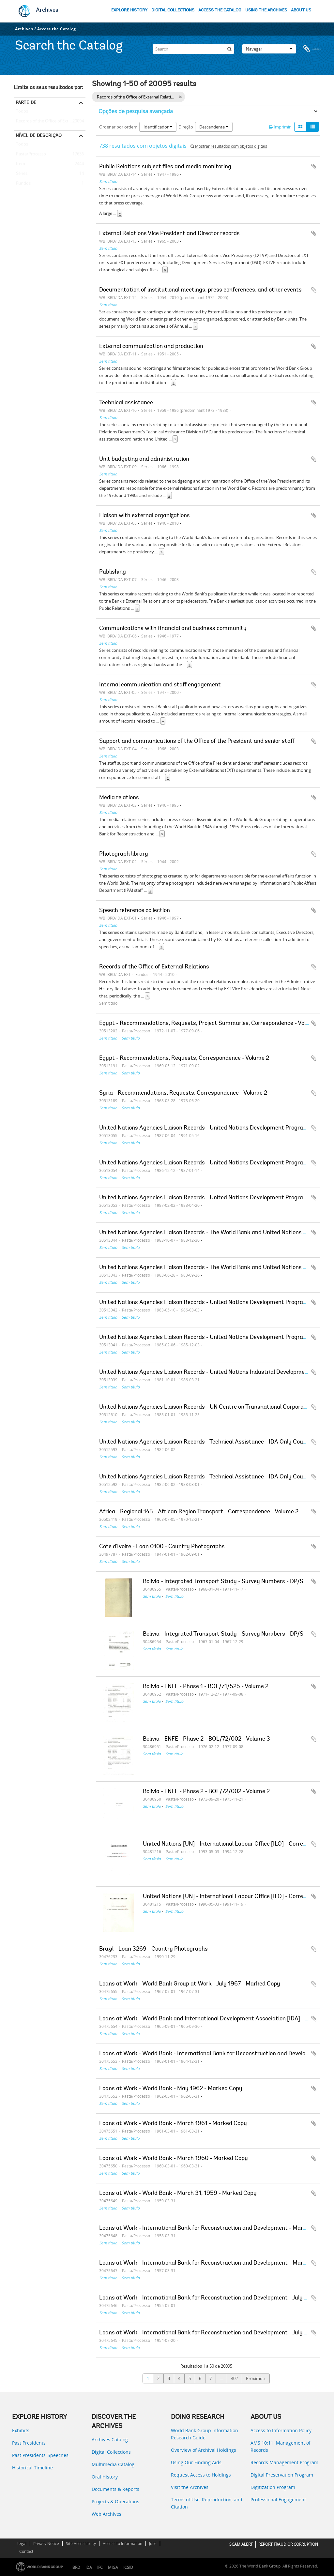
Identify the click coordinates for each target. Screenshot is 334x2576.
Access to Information (122, 2543)
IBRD (75, 2567)
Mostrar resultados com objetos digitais (228, 146)
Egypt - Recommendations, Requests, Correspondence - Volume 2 (184, 1058)
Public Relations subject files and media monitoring (165, 167)
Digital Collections (111, 2452)
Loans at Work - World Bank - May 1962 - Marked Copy (170, 2089)
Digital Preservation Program (281, 2475)
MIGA (113, 2567)
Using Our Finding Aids (196, 2462)
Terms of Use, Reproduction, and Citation (206, 2503)
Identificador (158, 127)
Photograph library (123, 854)
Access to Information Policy (280, 2430)
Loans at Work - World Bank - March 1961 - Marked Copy (173, 2124)
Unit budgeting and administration (144, 459)
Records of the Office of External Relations (49, 121)
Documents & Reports (115, 2489)
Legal (21, 2543)
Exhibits (20, 2430)
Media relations (119, 798)
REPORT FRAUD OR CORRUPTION (288, 2544)
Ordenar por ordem (118, 127)
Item (19, 164)
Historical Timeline (32, 2467)
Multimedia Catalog (113, 2464)
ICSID (128, 2567)
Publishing (112, 572)
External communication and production (151, 347)
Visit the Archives (189, 2487)
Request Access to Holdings (201, 2475)
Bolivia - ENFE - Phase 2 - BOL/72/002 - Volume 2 (206, 1792)
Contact (26, 2551)
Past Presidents (29, 2443)
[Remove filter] (180, 96)
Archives (47, 10)
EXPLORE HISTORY (129, 10)
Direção (185, 127)
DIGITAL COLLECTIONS (172, 10)
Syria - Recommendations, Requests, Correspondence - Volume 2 (183, 1093)
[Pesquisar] (229, 47)
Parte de (26, 102)
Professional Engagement (278, 2499)
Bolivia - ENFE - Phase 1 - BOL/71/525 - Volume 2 (205, 1687)
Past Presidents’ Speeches (40, 2455)
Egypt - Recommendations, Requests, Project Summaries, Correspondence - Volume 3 (210, 1023)
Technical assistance (126, 403)
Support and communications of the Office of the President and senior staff (197, 741)
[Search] (193, 47)
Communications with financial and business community (173, 629)
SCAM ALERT (241, 2544)
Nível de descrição (39, 135)
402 (234, 2378)
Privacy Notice (46, 2543)
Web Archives (106, 2514)
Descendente (213, 127)
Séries (20, 174)
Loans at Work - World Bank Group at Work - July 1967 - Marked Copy (189, 1984)
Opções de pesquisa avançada (136, 111)
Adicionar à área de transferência (314, 166)
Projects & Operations (115, 2501)
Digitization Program (272, 2487)
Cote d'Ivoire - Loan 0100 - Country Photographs (162, 1547)
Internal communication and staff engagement (160, 685)
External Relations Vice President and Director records (169, 234)
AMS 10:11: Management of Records (280, 2446)
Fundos (22, 183)
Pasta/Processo (30, 154)
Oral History (105, 2477)
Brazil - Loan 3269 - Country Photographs (153, 1949)
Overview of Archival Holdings (203, 2450)
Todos (22, 112)
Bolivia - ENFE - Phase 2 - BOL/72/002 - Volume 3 (206, 1739)
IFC (100, 2567)
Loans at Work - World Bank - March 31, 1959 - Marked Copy (178, 2193)
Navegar (269, 47)
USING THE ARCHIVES (266, 10)
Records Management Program (284, 2462)
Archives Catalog (110, 2439)
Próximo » (256, 2378)
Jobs (153, 2543)
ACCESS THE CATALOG (219, 10)
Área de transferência (312, 47)
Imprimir (280, 127)
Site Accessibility (81, 2543)
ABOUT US (301, 10)
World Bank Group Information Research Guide (204, 2434)
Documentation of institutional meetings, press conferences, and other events (200, 290)
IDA (88, 2567)
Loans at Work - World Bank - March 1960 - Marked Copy (173, 2159)
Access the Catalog (56, 29)
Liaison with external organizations (144, 516)
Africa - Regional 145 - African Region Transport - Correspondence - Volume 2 (198, 1512)
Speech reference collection (134, 911)
